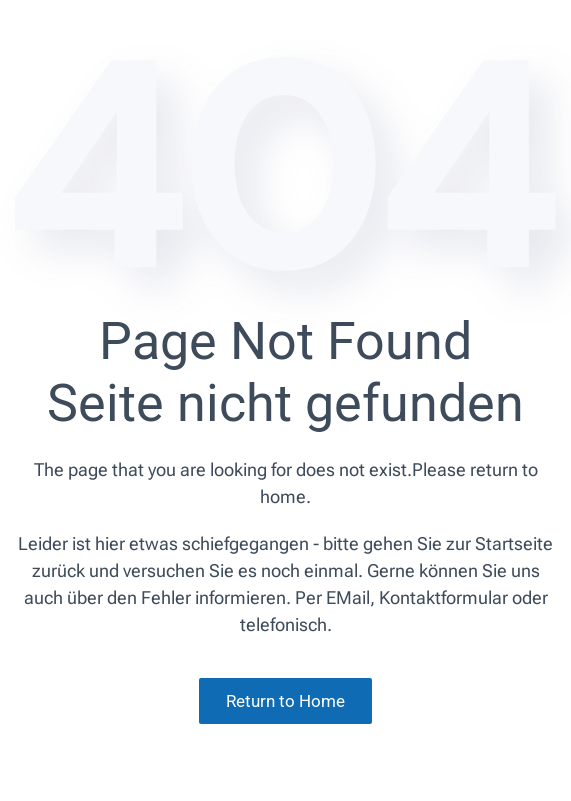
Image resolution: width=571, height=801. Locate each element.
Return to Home (285, 701)
